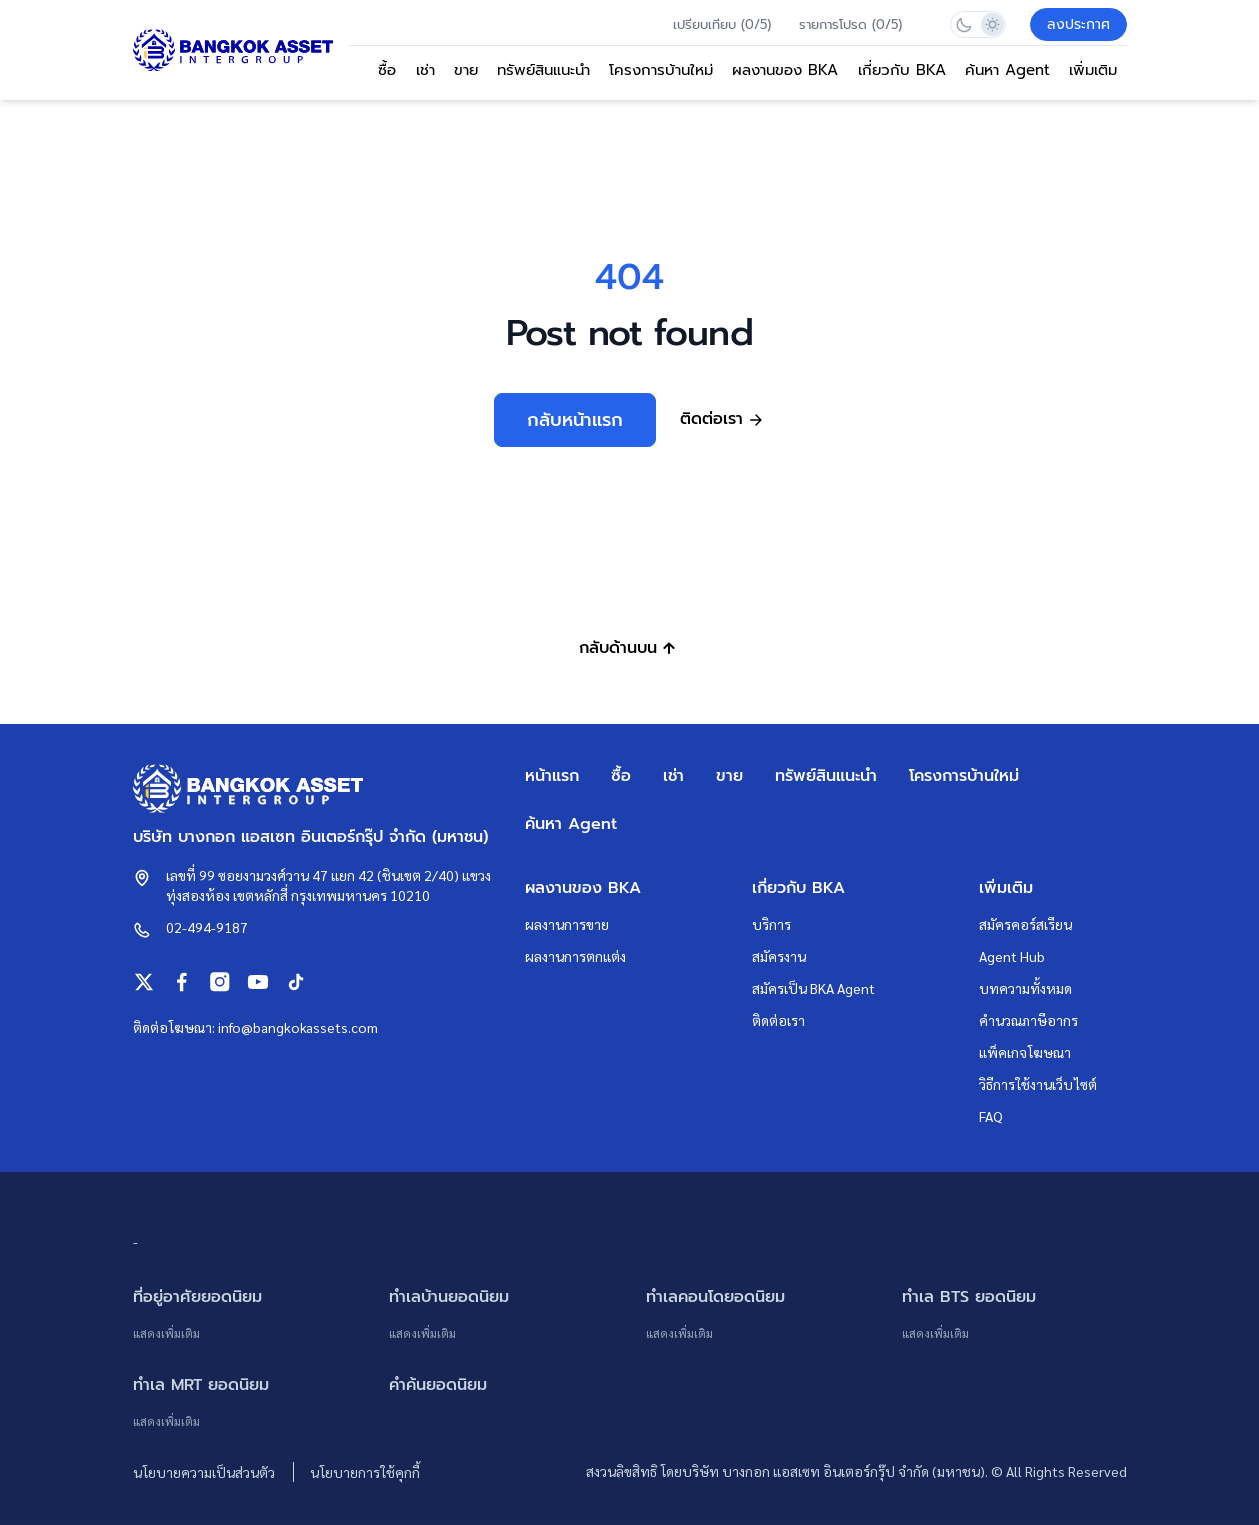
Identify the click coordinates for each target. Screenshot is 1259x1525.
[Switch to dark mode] (964, 24)
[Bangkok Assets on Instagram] (220, 982)
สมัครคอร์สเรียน (1025, 924)
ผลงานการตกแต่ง (575, 956)
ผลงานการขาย (567, 924)
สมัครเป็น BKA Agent (813, 988)
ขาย (466, 70)
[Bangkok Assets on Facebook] (182, 982)
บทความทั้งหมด (1025, 988)
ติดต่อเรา (778, 1020)
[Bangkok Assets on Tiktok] (296, 982)
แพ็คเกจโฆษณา (1025, 1052)
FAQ (991, 1116)
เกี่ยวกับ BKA (902, 70)
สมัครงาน (779, 956)
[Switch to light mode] (991, 24)
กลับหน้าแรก (575, 420)
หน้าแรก (552, 776)
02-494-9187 (207, 927)
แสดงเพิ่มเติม (166, 1333)
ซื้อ (387, 70)
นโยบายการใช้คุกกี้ (365, 1472)
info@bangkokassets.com (298, 1027)
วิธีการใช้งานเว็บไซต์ (1038, 1084)
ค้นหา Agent (1007, 70)
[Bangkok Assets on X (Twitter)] (144, 982)
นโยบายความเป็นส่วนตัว (205, 1472)
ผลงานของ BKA (785, 70)
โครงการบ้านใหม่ (661, 70)
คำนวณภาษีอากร (1028, 1020)
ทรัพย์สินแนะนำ (543, 70)
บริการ (771, 924)
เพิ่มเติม (1093, 70)
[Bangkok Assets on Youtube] (258, 982)
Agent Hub (1012, 956)
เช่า (425, 70)
